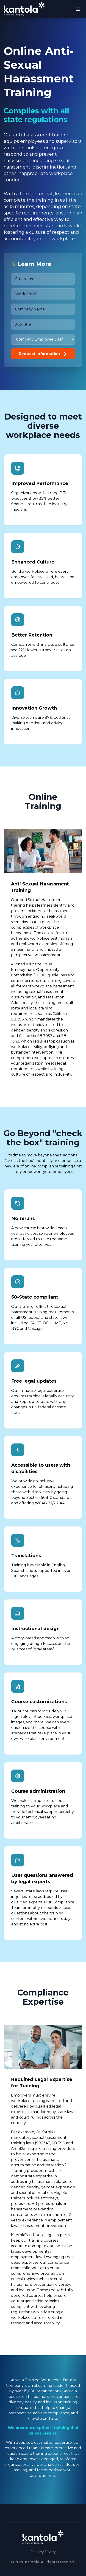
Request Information (43, 354)
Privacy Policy (43, 2552)
